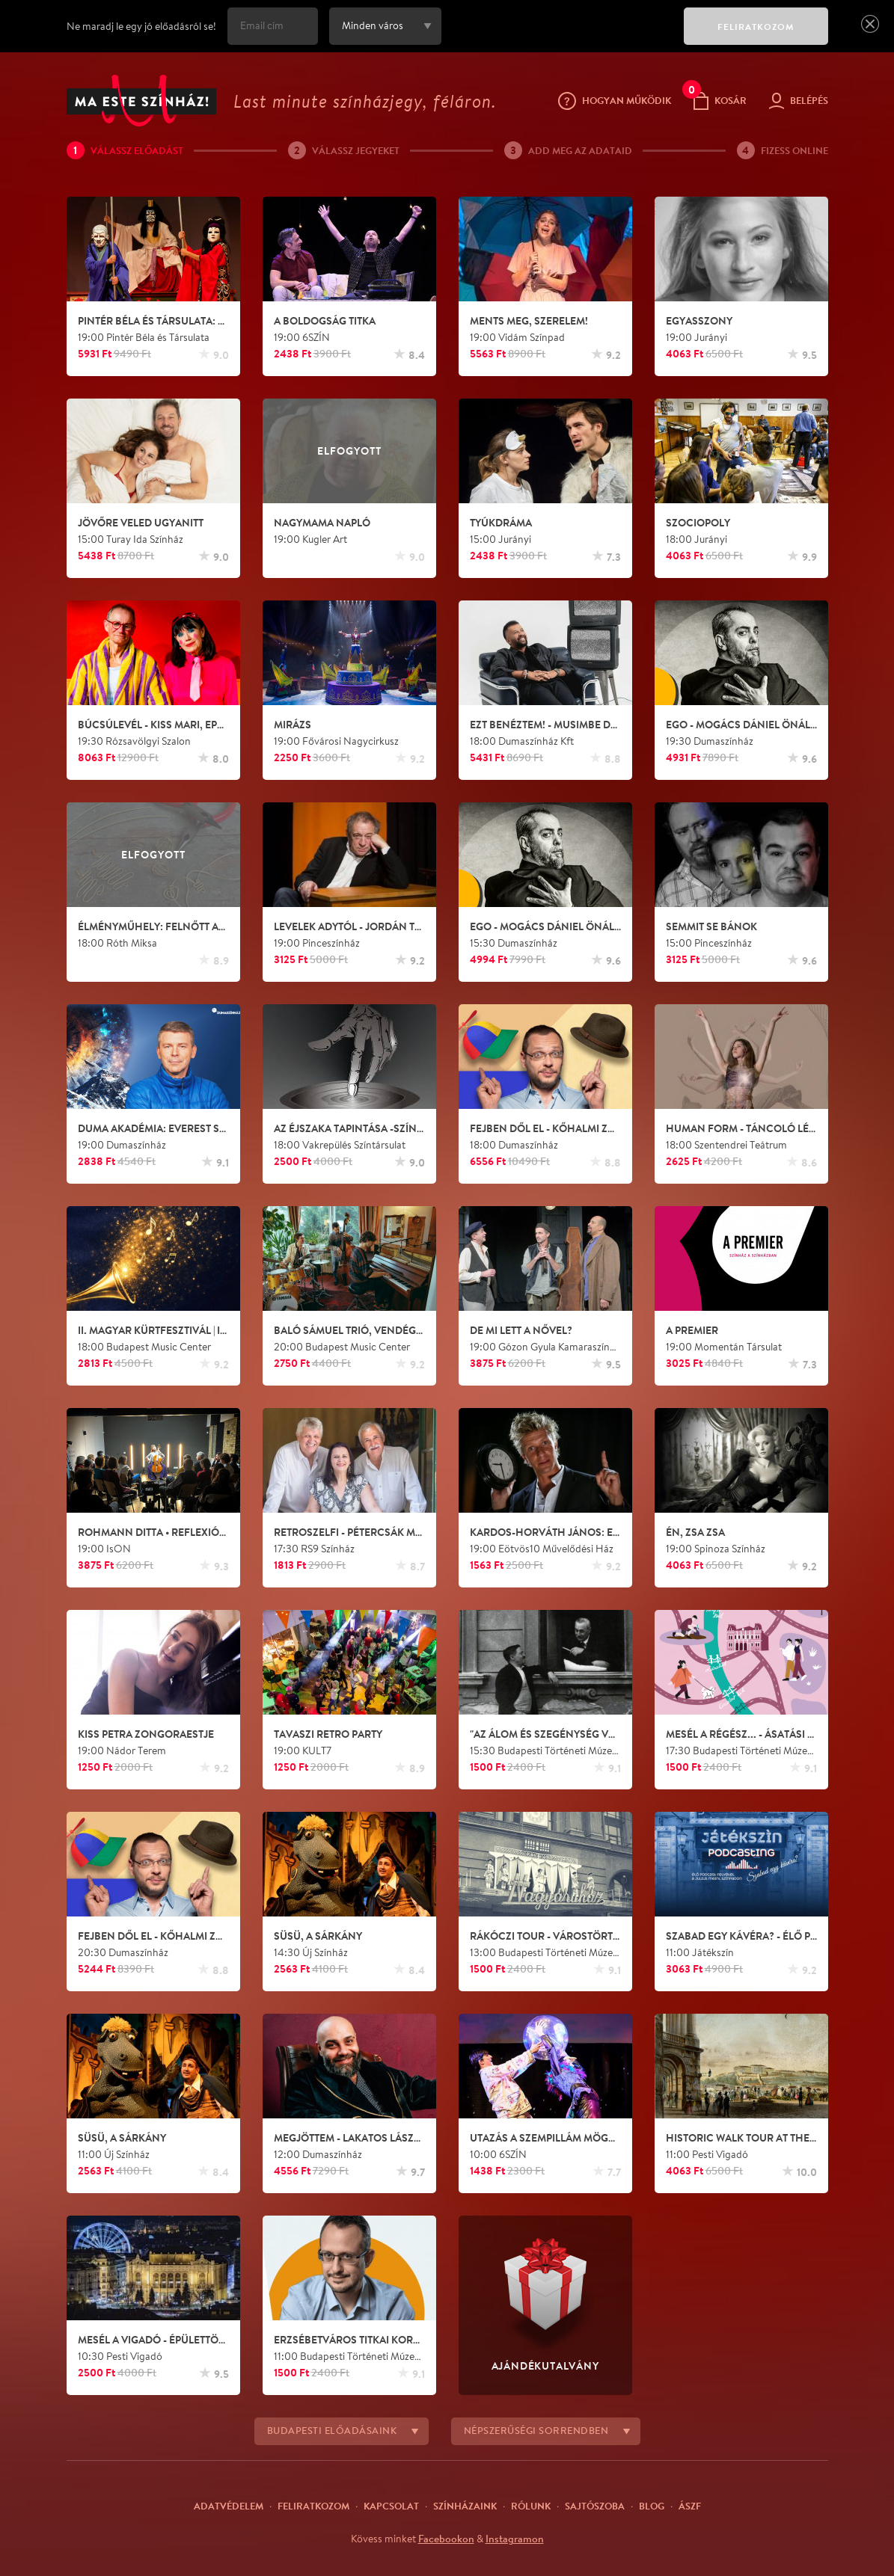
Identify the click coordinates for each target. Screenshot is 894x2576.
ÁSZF (690, 2505)
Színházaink (465, 2505)
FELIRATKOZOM (756, 26)
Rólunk (531, 2505)
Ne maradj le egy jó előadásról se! (141, 26)
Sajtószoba (595, 2505)
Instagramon (515, 2538)
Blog (651, 2505)
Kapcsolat (391, 2505)
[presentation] (559, 36)
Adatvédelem (228, 2505)
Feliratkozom (313, 2505)
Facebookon (446, 2538)
